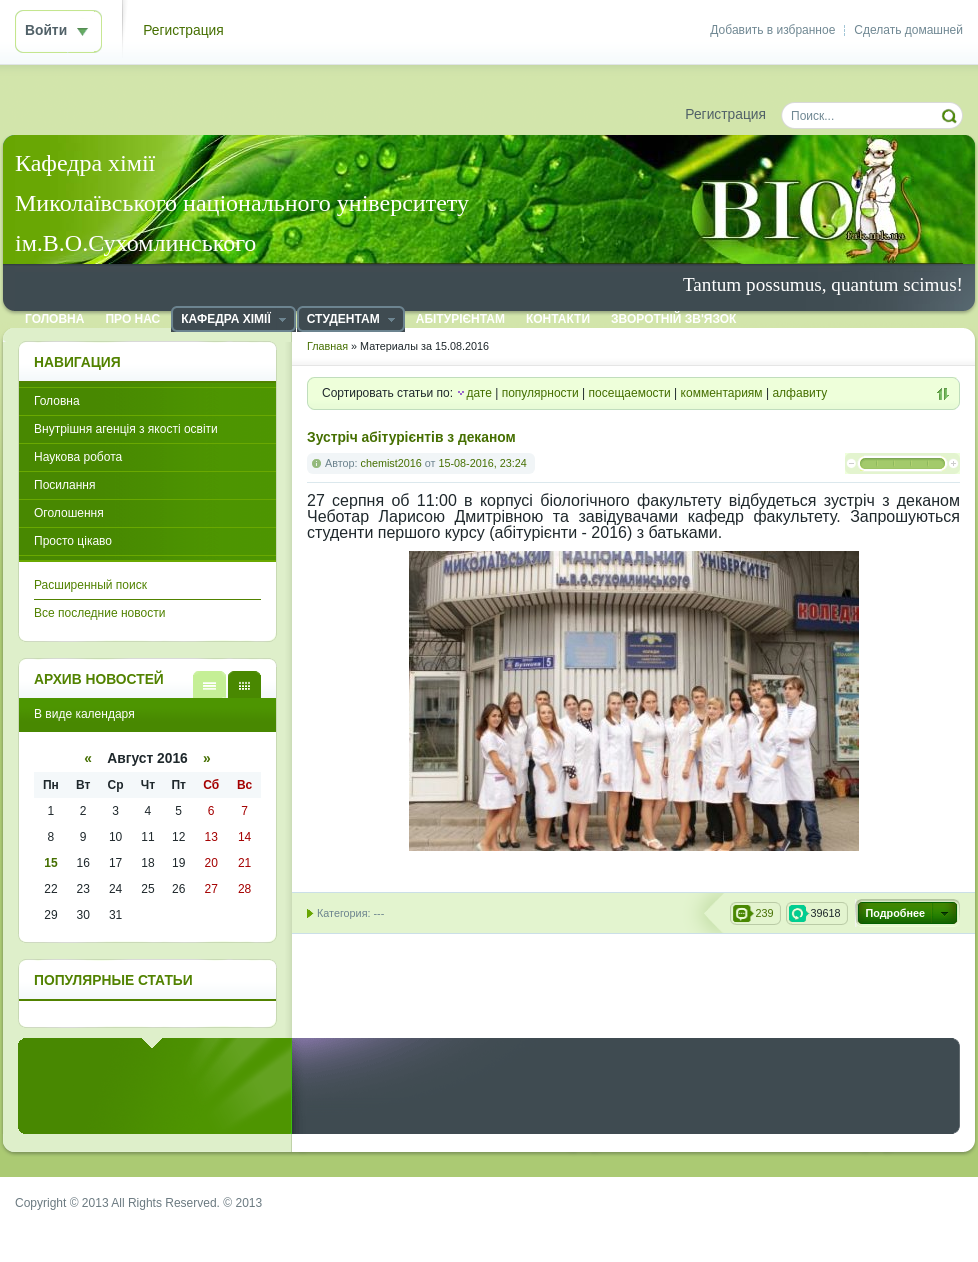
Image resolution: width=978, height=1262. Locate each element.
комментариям (722, 393)
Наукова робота (78, 457)
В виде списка (209, 684)
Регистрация (183, 30)
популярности (540, 393)
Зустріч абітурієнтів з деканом (411, 437)
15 (50, 863)
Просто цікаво (73, 541)
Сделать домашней (908, 30)
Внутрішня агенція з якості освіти (126, 429)
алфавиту (799, 393)
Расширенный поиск (90, 585)
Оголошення (69, 513)
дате (478, 393)
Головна (57, 401)
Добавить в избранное (772, 30)
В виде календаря (244, 684)
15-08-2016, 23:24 (482, 463)
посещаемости (630, 393)
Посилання (64, 485)
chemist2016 (391, 463)
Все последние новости (99, 613)
